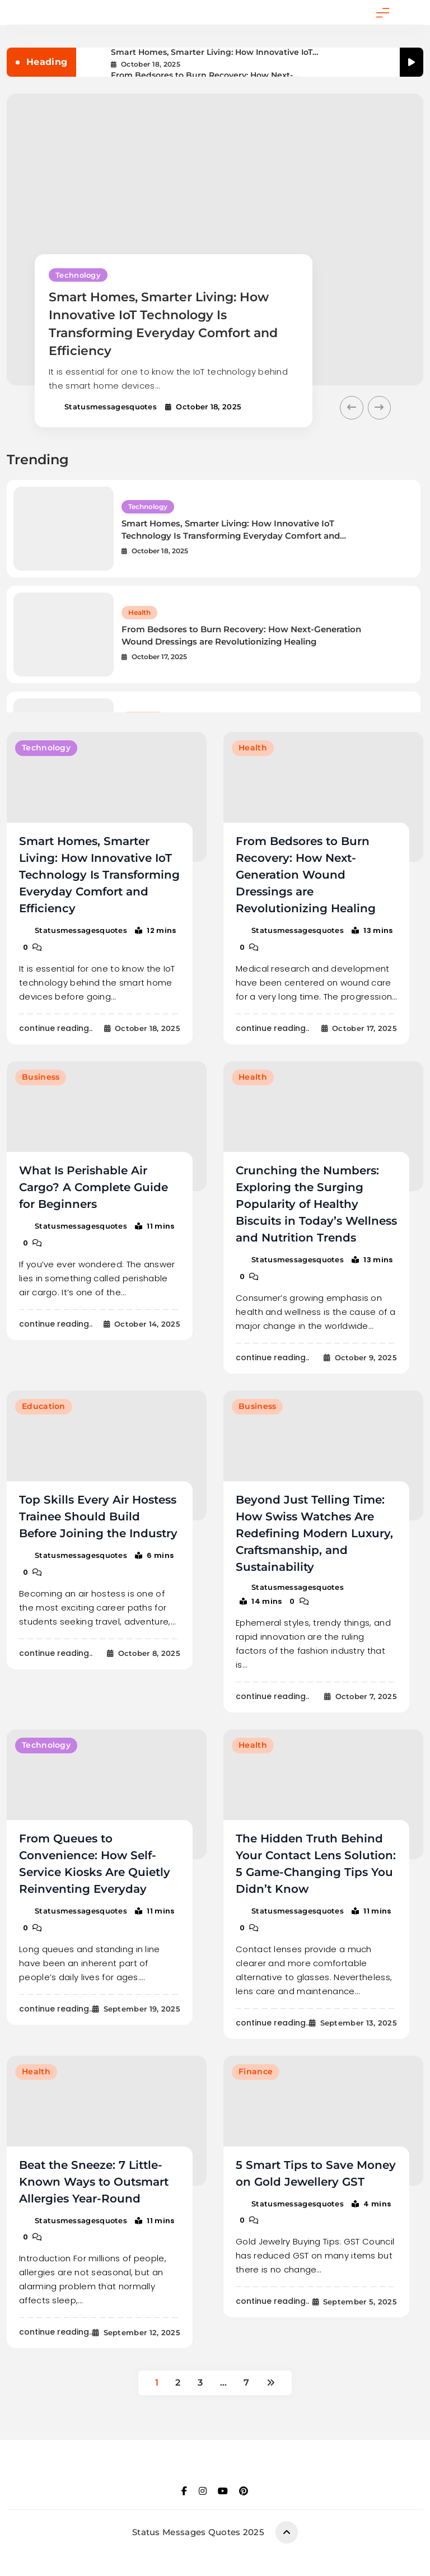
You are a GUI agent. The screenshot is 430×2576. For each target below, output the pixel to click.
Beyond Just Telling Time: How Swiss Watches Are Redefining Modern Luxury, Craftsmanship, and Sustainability (314, 1532)
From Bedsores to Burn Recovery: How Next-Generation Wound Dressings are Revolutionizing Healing (212, 75)
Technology (78, 274)
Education (44, 1406)
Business (40, 1077)
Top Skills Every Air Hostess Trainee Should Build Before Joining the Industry (98, 1515)
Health (139, 612)
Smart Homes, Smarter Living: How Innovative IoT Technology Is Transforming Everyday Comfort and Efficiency (214, 52)
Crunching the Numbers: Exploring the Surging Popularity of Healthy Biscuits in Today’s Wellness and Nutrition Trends (316, 1203)
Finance (256, 2070)
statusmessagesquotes (110, 406)
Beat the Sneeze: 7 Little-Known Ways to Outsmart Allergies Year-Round (94, 2180)
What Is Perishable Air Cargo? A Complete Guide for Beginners (93, 1186)
